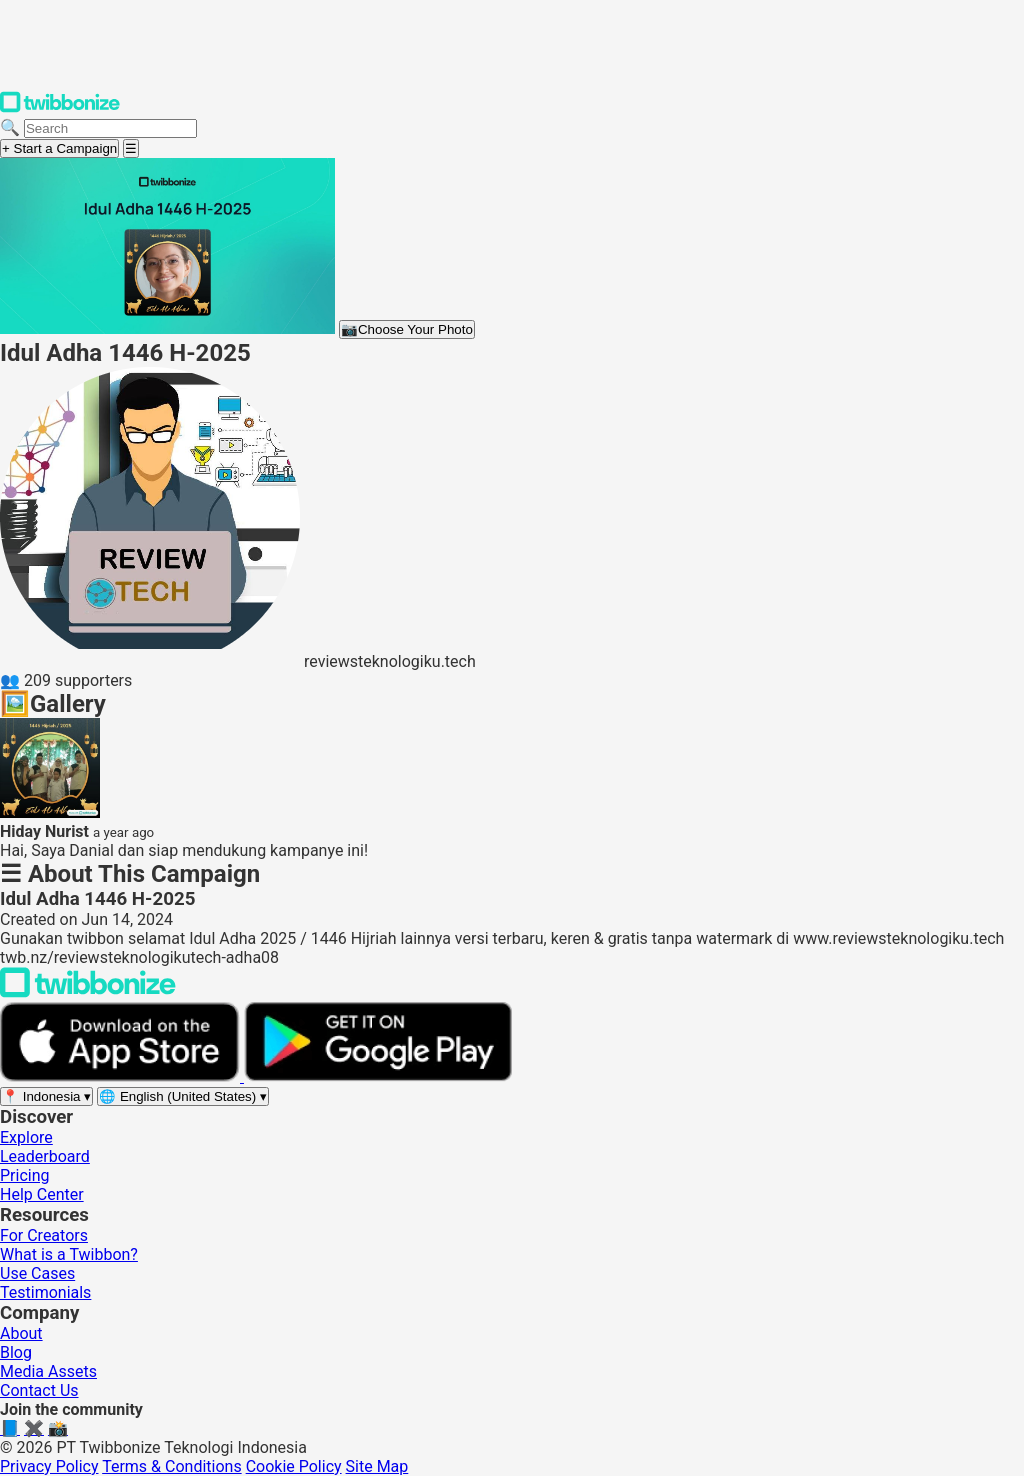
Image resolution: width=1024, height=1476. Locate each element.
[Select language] (183, 1096)
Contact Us (39, 1390)
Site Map (377, 1466)
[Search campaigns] (110, 128)
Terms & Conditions (172, 1466)
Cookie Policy (294, 1466)
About (21, 1333)
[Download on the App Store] (122, 1076)
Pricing (25, 1175)
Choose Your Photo (407, 329)
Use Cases (37, 1273)
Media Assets (48, 1371)
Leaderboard (45, 1156)
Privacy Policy (49, 1466)
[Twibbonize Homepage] (60, 108)
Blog (16, 1352)
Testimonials (45, 1292)
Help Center (42, 1194)
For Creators (44, 1235)
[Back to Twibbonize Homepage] (88, 992)
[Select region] (46, 1096)
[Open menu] (131, 148)
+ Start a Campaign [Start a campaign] (59, 148)
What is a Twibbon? (69, 1254)
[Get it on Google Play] (378, 1076)
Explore (26, 1137)
